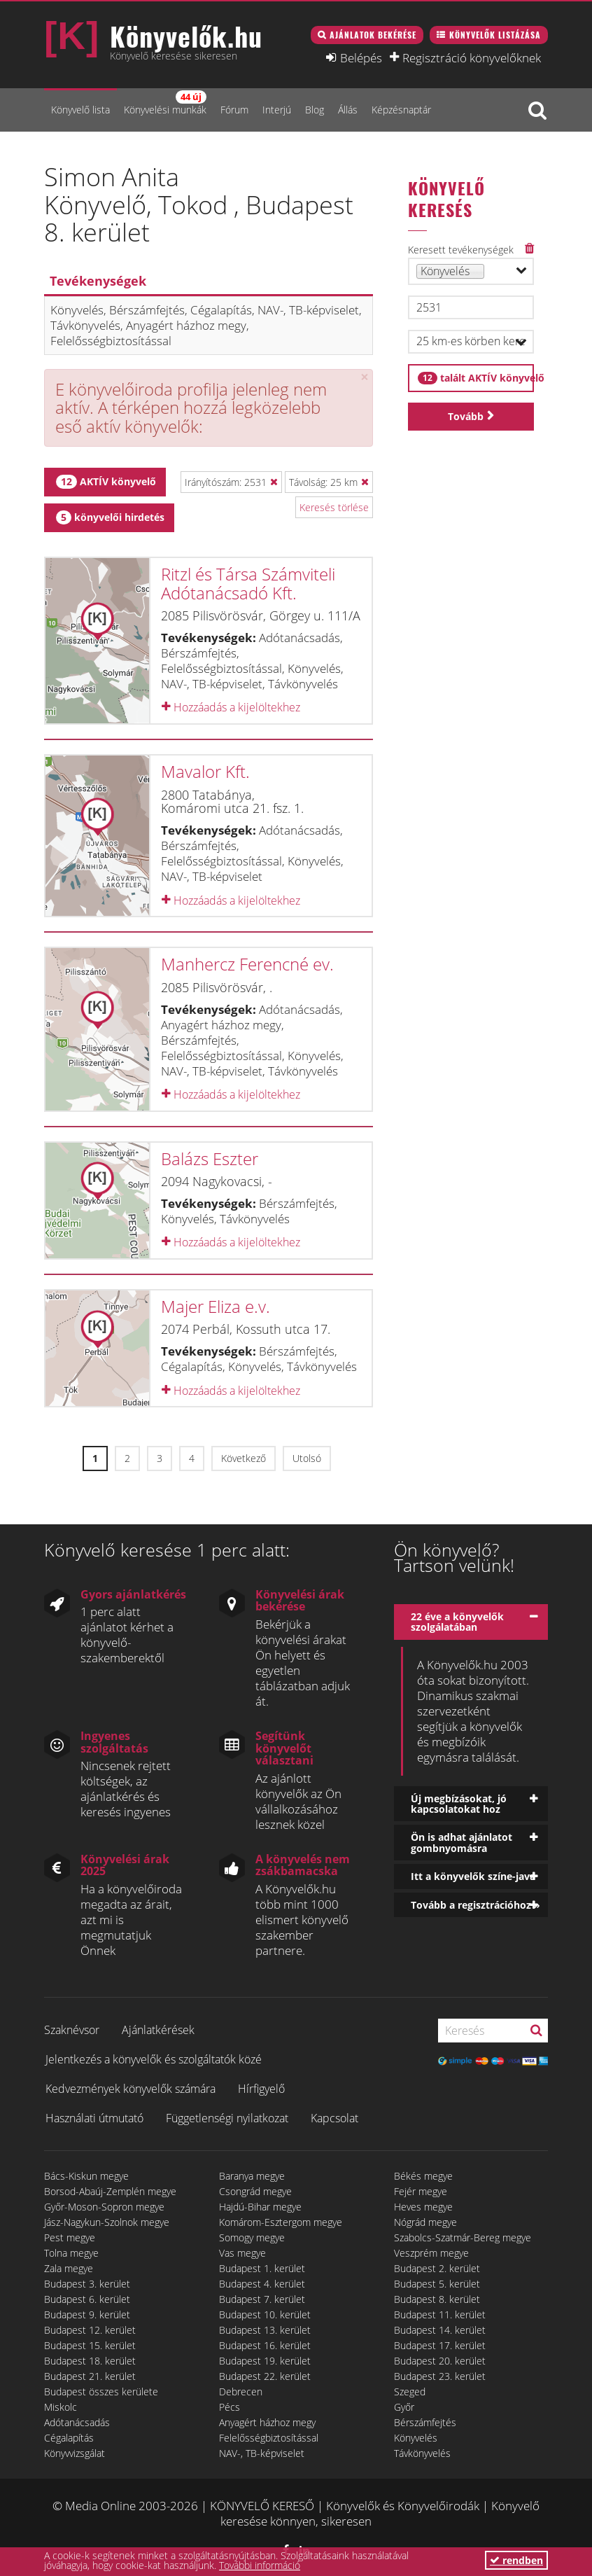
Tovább (466, 416)
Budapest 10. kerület (265, 2314)
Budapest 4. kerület (262, 2283)
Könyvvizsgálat (74, 2453)
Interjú (276, 109)
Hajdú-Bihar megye (260, 2206)
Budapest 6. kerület (87, 2299)
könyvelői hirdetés (110, 517)
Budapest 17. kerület (440, 2345)
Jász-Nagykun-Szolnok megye (106, 2222)
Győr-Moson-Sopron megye (104, 2206)
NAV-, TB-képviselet (261, 2453)
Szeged (409, 2391)
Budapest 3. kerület (87, 2283)
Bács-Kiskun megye (86, 2175)
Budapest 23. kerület (440, 2376)
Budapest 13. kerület (265, 2330)
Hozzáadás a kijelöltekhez (231, 707)
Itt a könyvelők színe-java (473, 1876)
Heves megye (423, 2206)
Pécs (229, 2407)
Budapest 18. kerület (90, 2360)
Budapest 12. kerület (90, 2330)
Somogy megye (252, 2237)
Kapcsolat (334, 2118)
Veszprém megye (431, 2253)
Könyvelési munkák (165, 103)
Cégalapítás (69, 2437)
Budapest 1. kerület (262, 2268)
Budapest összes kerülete (101, 2391)
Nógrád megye (425, 2222)
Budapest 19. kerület (265, 2360)
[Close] (364, 377)
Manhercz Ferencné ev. (247, 963)
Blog (314, 109)
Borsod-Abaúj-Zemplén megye (110, 2191)
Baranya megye (252, 2175)
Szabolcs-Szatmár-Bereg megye (462, 2237)
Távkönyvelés (422, 2453)
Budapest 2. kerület (437, 2268)
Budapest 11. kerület (440, 2314)
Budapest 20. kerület (440, 2360)
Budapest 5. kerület (437, 2283)
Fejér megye (420, 2191)
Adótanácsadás (77, 2422)
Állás (348, 109)
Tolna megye (71, 2253)
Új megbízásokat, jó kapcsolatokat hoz (459, 1804)
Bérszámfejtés (425, 2422)
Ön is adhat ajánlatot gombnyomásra (461, 1842)
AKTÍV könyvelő (106, 482)
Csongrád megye (255, 2191)
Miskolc (60, 2407)
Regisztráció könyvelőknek (471, 57)
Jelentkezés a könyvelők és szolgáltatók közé (153, 2059)
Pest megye (69, 2237)
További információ (259, 2565)
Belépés (361, 57)
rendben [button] (516, 2560)
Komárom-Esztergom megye (280, 2222)
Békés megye (423, 2175)
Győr (404, 2407)
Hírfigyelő (261, 2088)
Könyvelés (415, 2437)
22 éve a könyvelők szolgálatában (457, 1622)
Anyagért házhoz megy (267, 2422)
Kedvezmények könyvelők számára (130, 2088)
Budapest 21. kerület (90, 2376)
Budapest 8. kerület (437, 2299)
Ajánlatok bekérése (373, 35)
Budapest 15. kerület (90, 2345)
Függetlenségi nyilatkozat (227, 2118)
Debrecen (240, 2391)
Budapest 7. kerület (262, 2299)
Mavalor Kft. (205, 771)
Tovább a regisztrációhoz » (475, 1905)
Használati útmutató (94, 2118)
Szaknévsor (71, 2030)
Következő (243, 1458)
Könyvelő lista (80, 109)
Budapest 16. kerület (265, 2345)
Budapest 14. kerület (440, 2330)
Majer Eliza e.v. (215, 1306)
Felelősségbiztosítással (268, 2437)
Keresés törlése (334, 507)
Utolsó (307, 1458)
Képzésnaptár (401, 109)
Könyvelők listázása (495, 35)
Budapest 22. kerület (265, 2376)
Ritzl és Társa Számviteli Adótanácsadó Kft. (248, 583)
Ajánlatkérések (158, 2030)
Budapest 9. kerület (87, 2314)
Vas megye (242, 2253)
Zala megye (68, 2268)
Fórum (234, 109)
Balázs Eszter (209, 1158)
